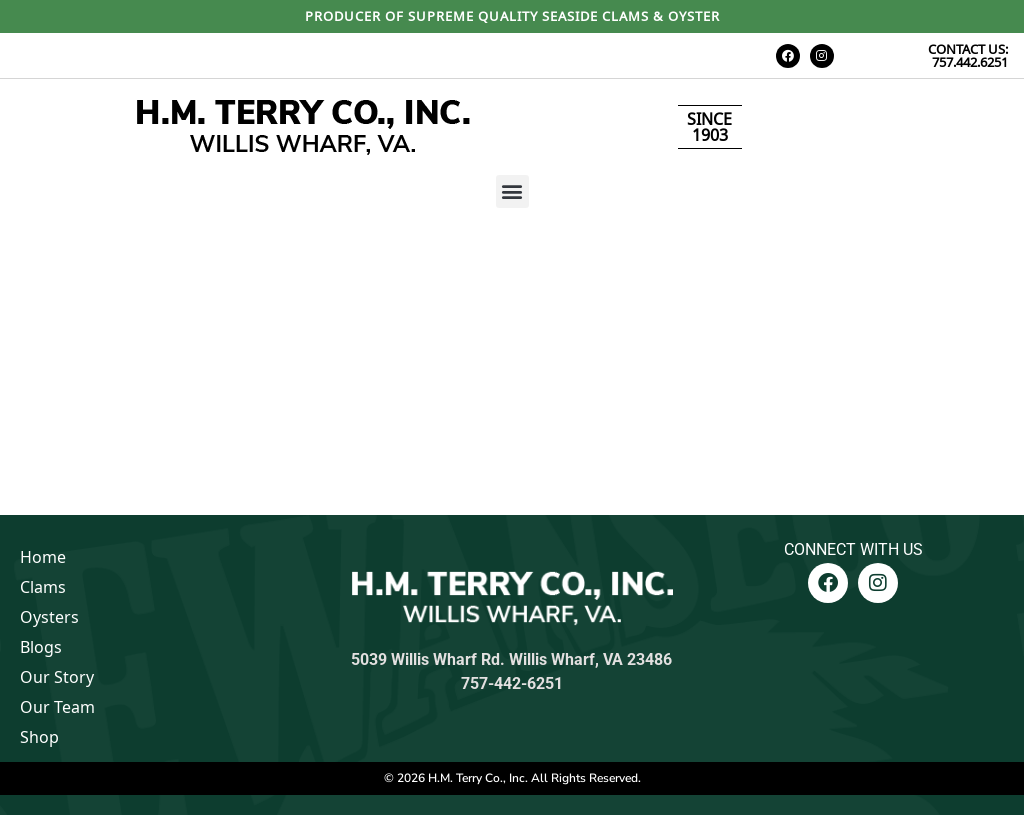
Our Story (57, 677)
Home (43, 557)
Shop (39, 737)
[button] (512, 191)
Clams (43, 587)
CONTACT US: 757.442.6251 (968, 55)
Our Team (57, 707)
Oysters (49, 617)
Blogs (41, 647)
